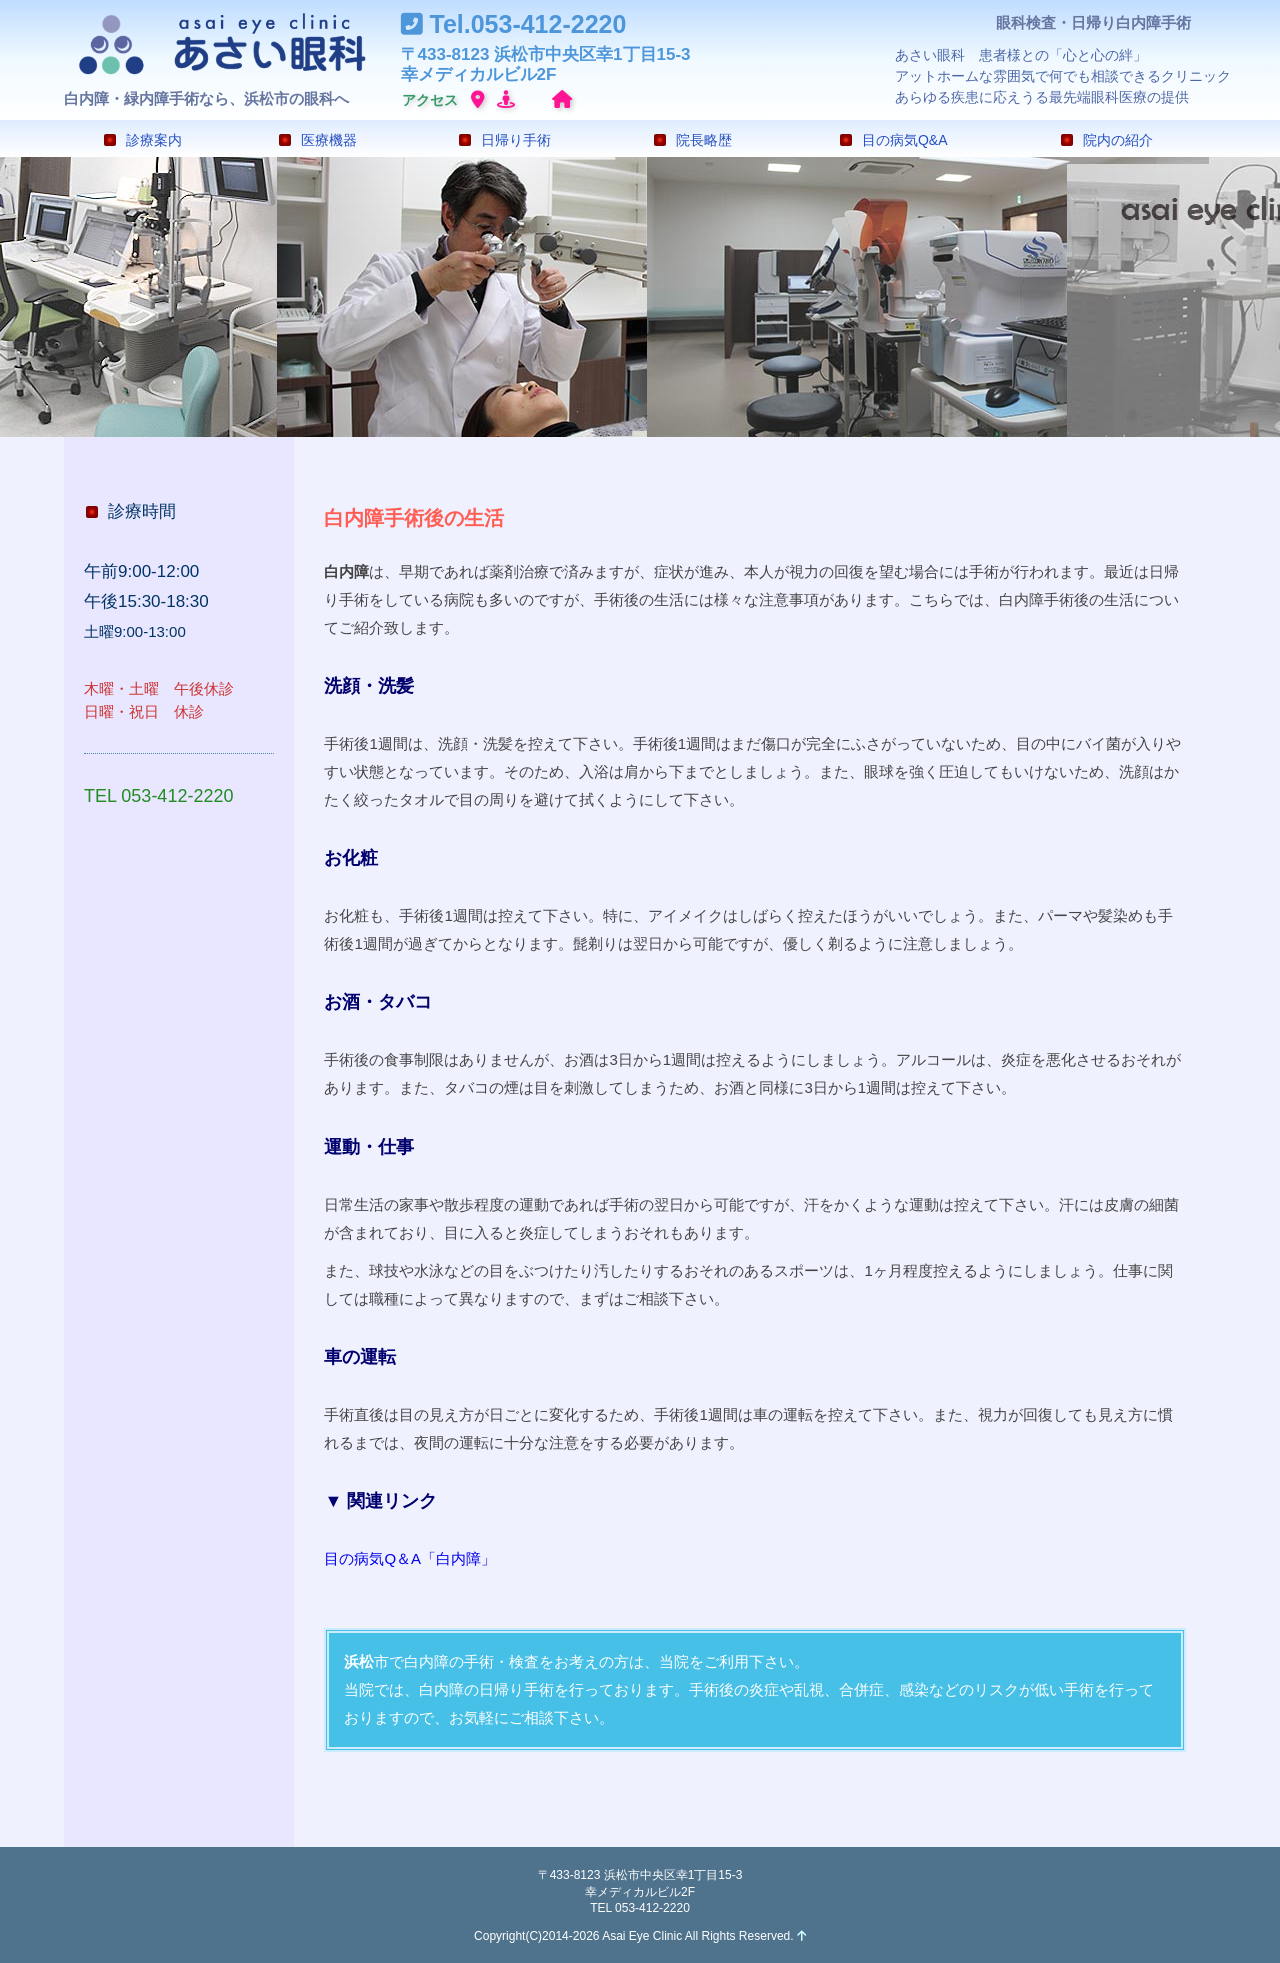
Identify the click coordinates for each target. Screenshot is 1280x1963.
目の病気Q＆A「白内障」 (410, 1558)
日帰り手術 (505, 140)
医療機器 (318, 140)
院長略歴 (693, 140)
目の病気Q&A (894, 140)
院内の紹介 (1107, 140)
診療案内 (143, 140)
